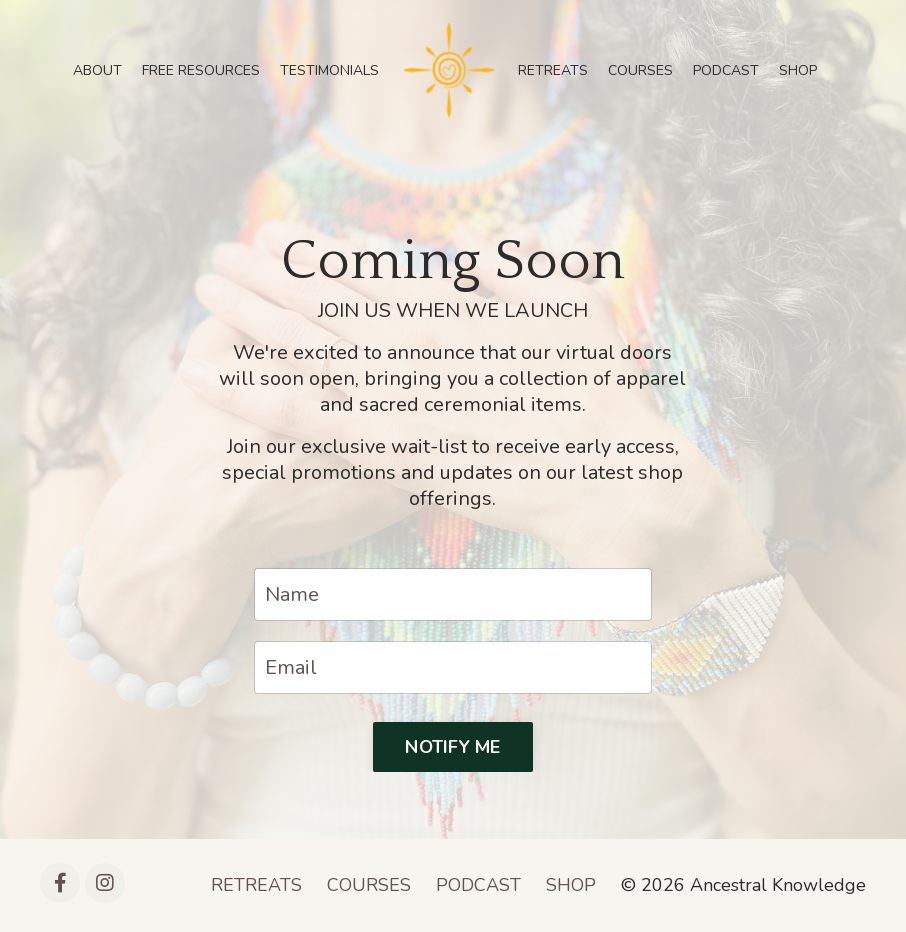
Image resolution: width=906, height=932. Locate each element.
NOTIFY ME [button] (452, 747)
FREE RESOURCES (201, 71)
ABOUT (97, 71)
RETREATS (553, 71)
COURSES (640, 71)
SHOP (798, 71)
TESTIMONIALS (329, 71)
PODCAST (726, 71)
